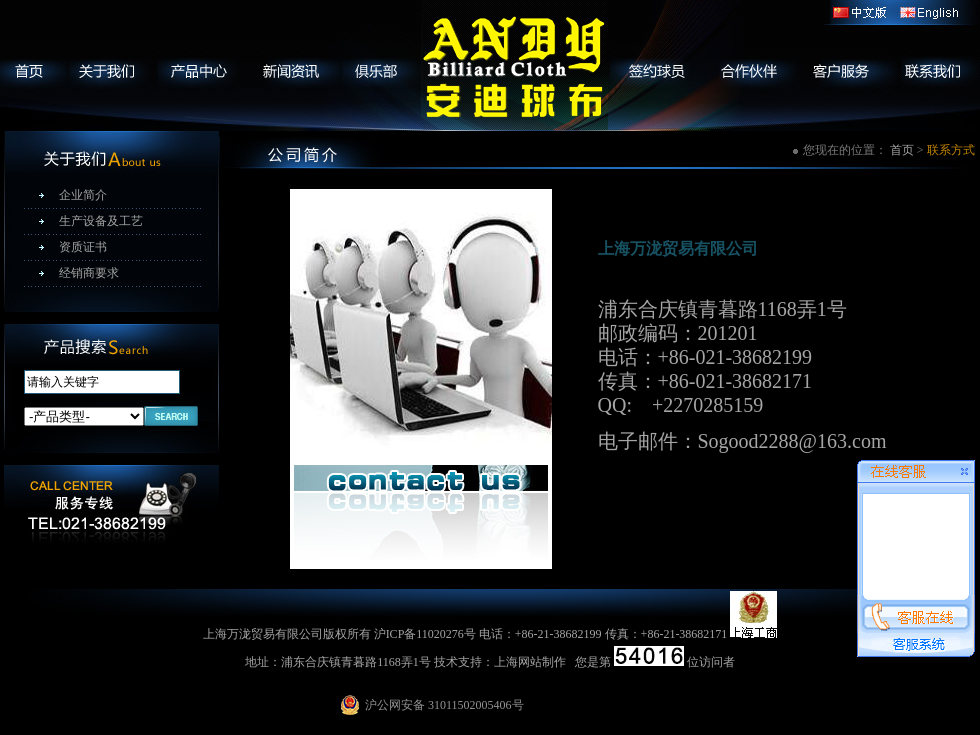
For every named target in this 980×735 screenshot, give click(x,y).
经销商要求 (89, 273)
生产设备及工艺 (101, 221)
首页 (902, 150)
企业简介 (83, 195)
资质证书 (83, 247)
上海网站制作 (530, 662)
